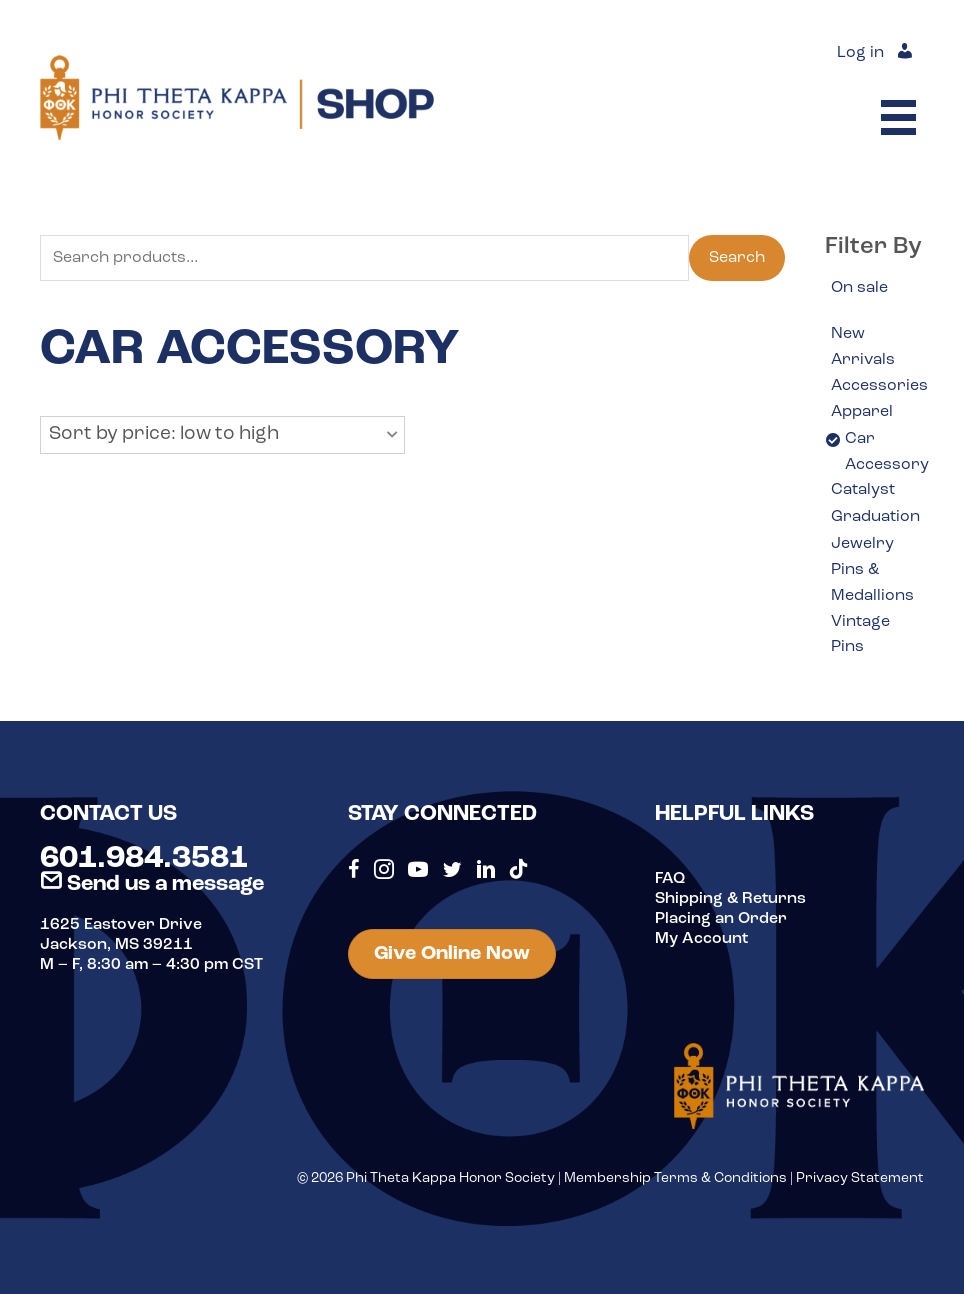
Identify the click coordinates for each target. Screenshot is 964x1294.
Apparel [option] (862, 412)
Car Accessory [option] (887, 452)
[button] (222, 435)
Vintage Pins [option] (860, 635)
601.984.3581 (144, 859)
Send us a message (152, 884)
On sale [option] (859, 288)
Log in (860, 53)
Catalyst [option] (863, 490)
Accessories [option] (879, 386)
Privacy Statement (860, 1178)
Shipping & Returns (730, 899)
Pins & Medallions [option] (872, 583)
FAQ (670, 879)
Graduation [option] (875, 517)
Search (737, 258)
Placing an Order (721, 919)
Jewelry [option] (862, 544)
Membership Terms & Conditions (675, 1178)
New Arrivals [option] (863, 347)
